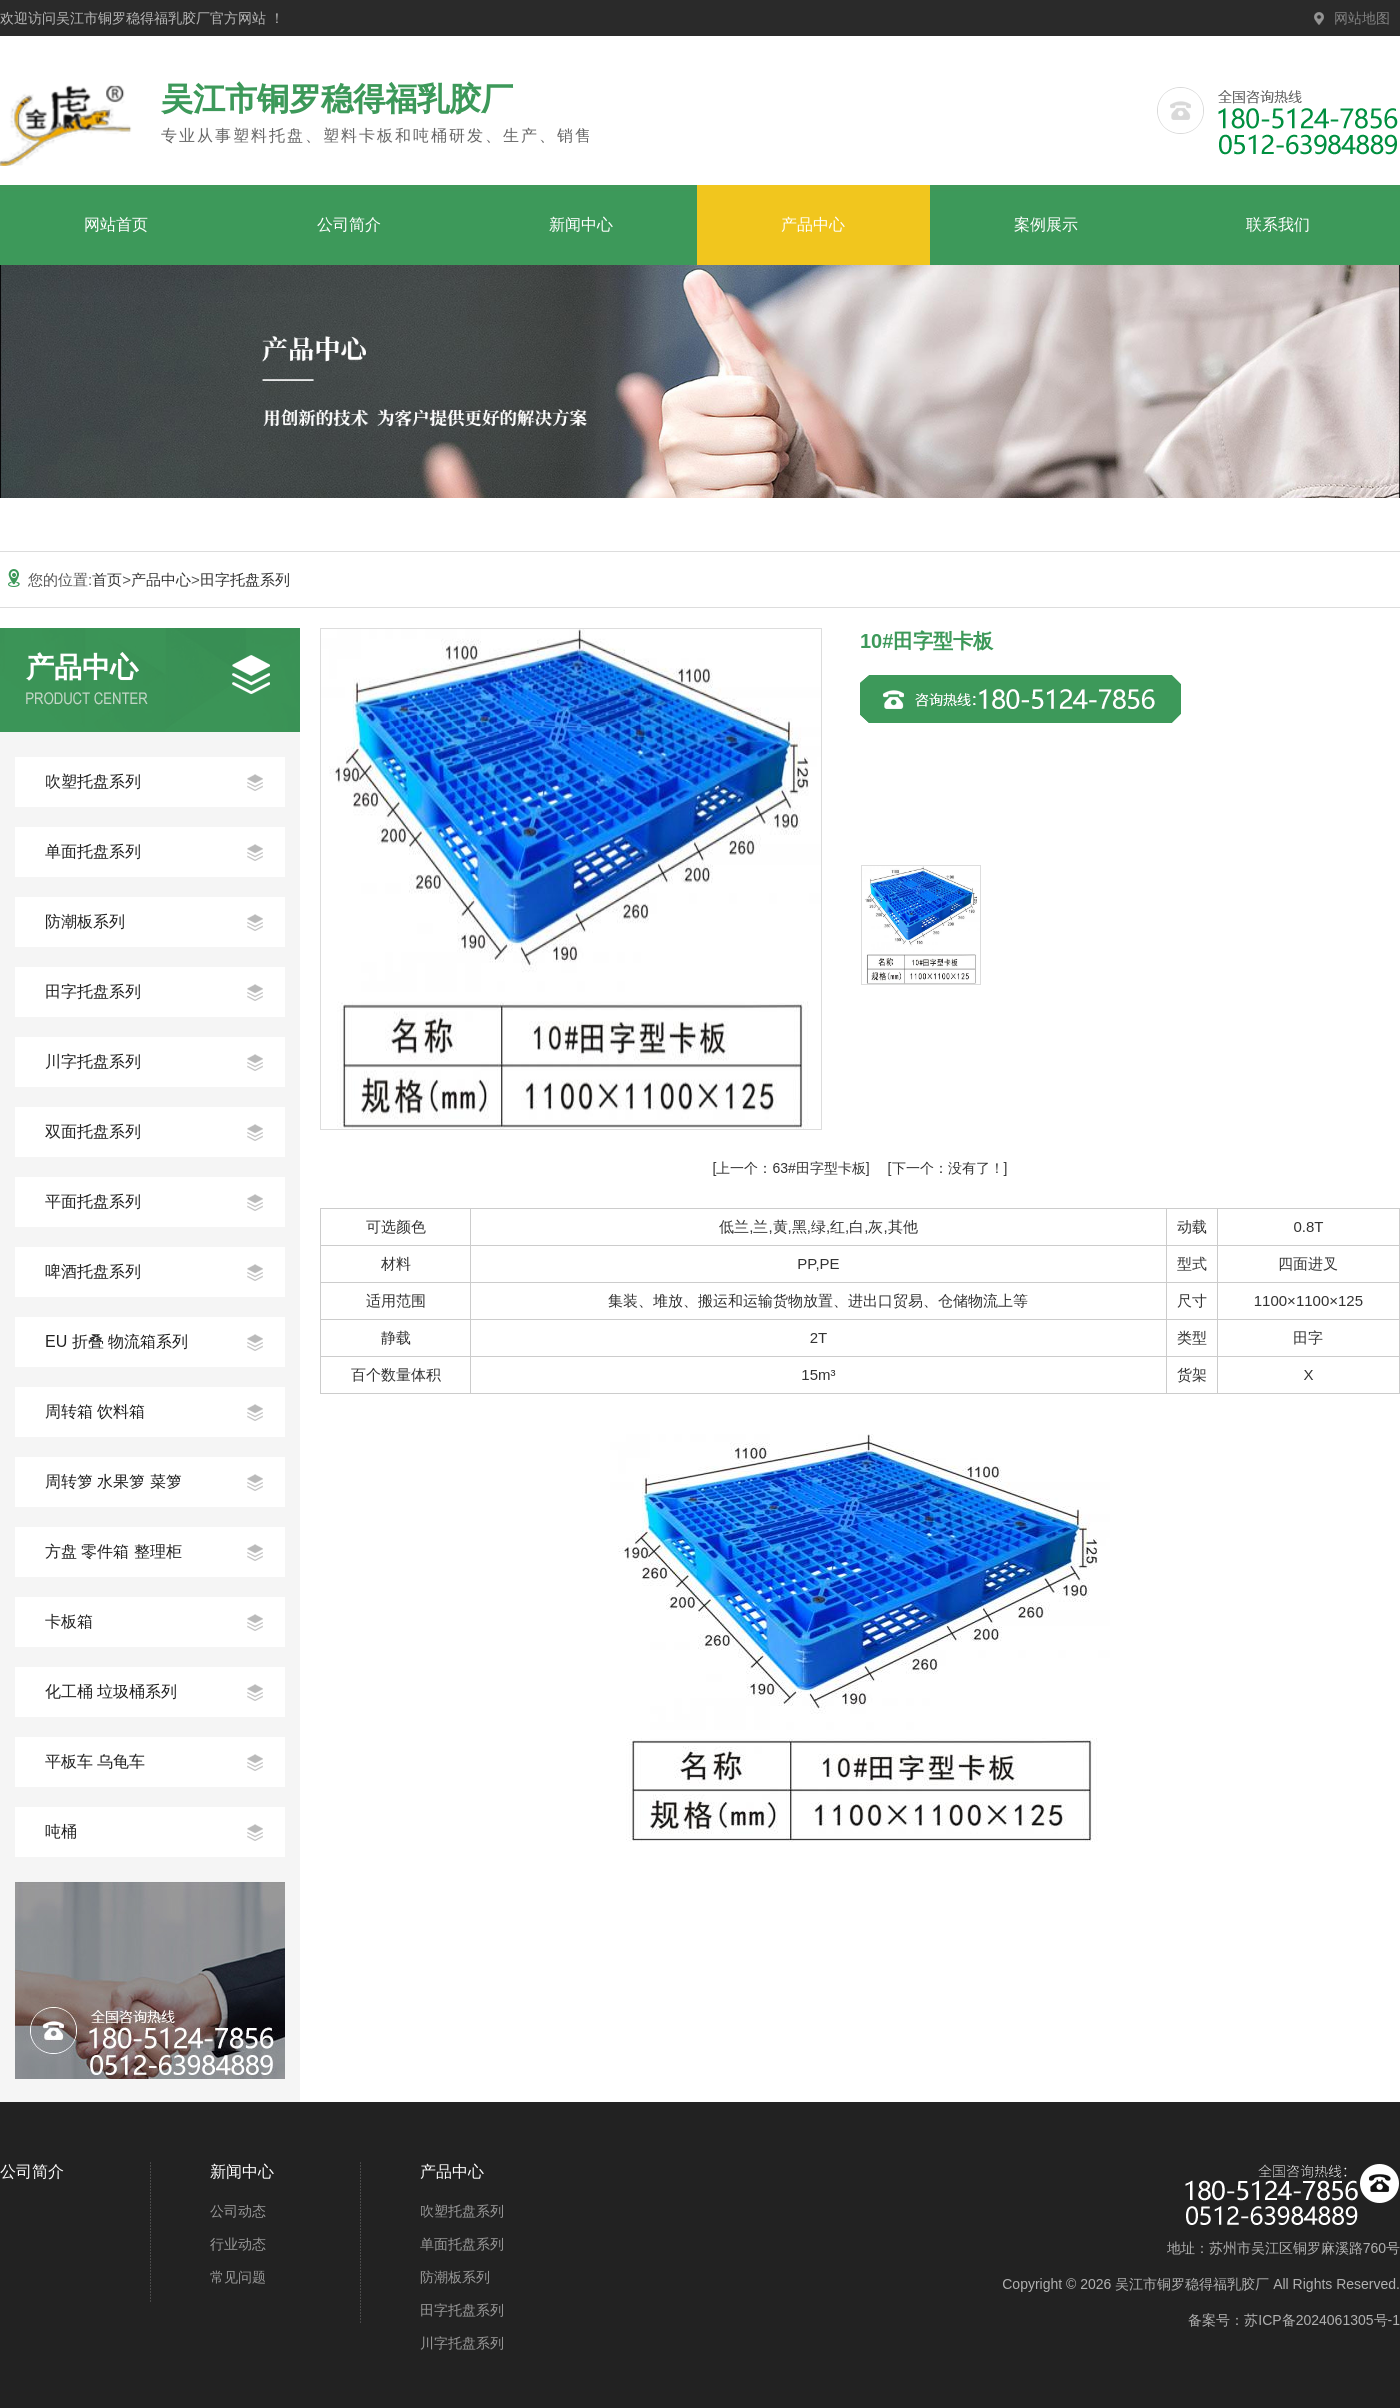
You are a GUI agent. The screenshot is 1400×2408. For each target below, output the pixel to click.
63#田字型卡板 (790, 1168)
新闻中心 (581, 224)
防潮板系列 (85, 921)
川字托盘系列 (93, 1061)
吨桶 (61, 1831)
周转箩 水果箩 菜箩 (113, 1481)
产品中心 (813, 224)
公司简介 (349, 224)
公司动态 (238, 2211)
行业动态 (238, 2244)
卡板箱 (69, 1621)
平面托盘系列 (93, 1201)
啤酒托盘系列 (93, 1271)
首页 (107, 579)
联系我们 (1278, 224)
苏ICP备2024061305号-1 (1322, 2320)
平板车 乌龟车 (95, 1761)
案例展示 (1046, 224)
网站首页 (116, 224)
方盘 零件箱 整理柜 (113, 1551)
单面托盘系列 (93, 851)
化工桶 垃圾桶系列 (111, 1691)
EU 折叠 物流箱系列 (116, 1341)
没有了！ (948, 1168)
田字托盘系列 (245, 579)
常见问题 (238, 2277)
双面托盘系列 (93, 1131)
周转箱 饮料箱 (95, 1411)
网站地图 (1362, 18)
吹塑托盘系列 (93, 781)
